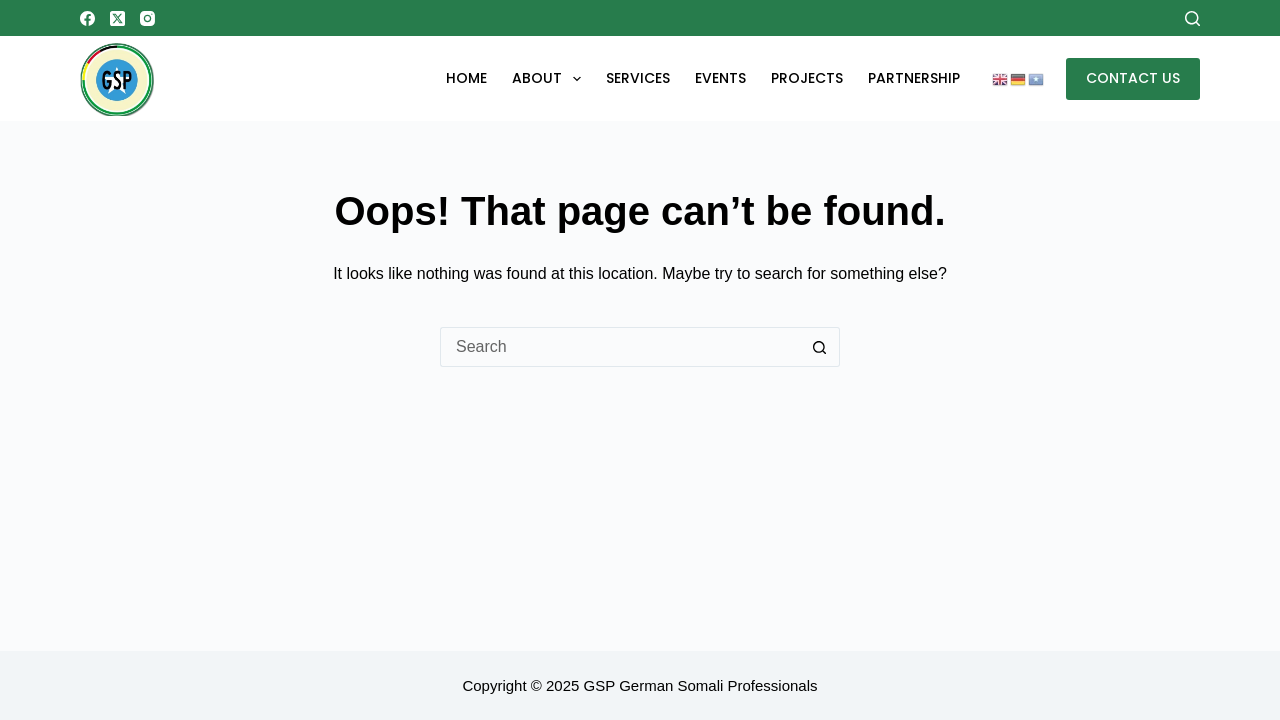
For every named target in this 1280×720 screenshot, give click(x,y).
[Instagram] (147, 18)
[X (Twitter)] (117, 18)
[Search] (1192, 18)
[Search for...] (620, 347)
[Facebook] (87, 18)
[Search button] (820, 347)
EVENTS (720, 78)
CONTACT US (1133, 78)
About (550, 79)
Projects (807, 78)
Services (638, 78)
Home (466, 78)
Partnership (914, 78)
